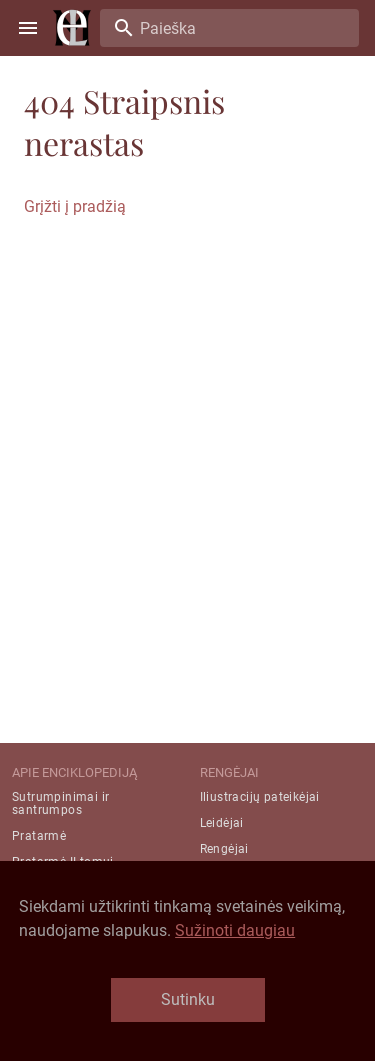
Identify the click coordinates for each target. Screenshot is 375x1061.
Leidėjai (222, 823)
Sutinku (188, 999)
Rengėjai (224, 849)
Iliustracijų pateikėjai (260, 797)
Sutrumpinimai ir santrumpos (60, 803)
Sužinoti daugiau (235, 930)
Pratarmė (39, 836)
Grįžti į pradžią (75, 206)
